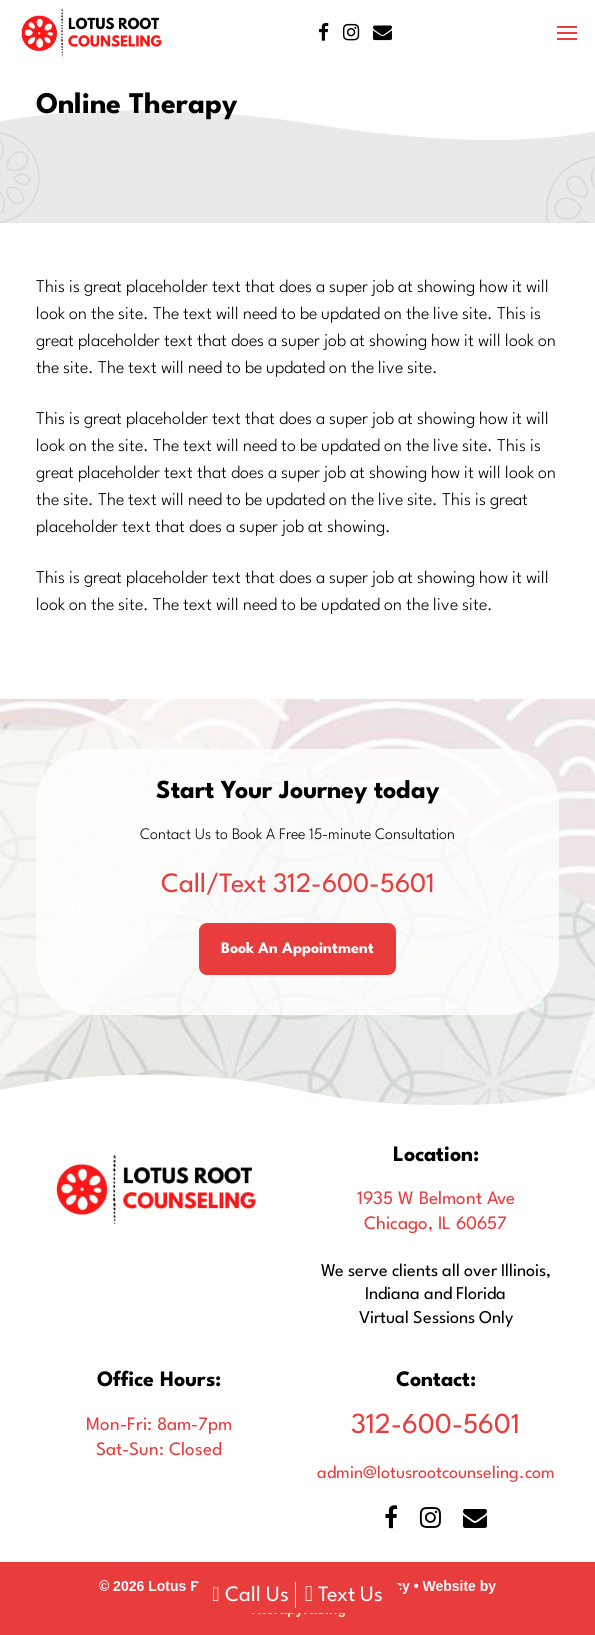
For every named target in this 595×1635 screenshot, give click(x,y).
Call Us (250, 1596)
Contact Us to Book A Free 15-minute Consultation (297, 835)
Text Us (344, 1596)
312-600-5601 (298, 885)
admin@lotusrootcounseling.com (436, 1473)
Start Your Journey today (297, 792)
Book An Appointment (297, 949)
